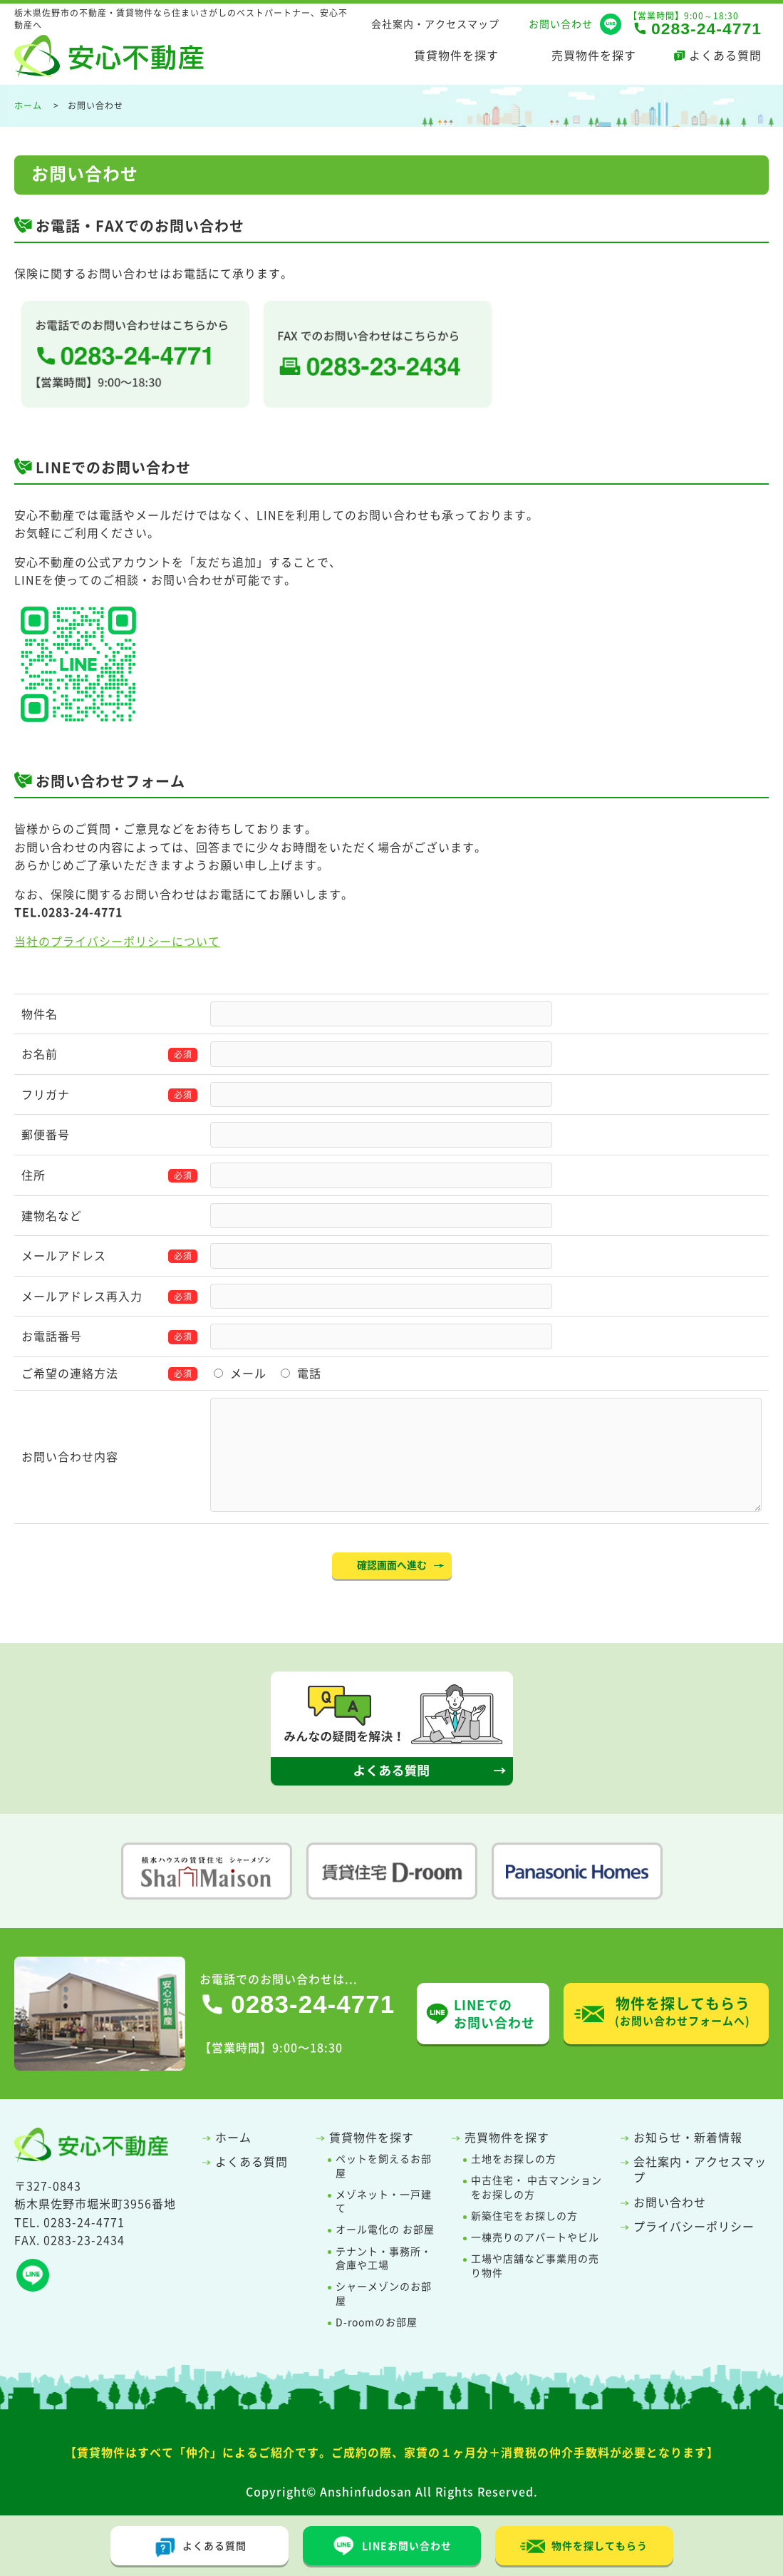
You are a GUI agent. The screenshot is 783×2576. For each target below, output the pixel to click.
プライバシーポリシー (694, 2226)
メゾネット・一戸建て (384, 2201)
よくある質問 (725, 54)
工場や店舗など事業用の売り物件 (535, 2265)
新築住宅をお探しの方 (524, 2215)
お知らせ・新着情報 (687, 2136)
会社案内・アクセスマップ (435, 24)
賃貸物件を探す (456, 54)
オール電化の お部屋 (385, 2229)
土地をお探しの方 (513, 2158)
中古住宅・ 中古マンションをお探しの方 (536, 2187)
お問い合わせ (561, 24)
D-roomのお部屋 (377, 2322)
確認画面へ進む (392, 1564)
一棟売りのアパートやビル (535, 2237)
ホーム (233, 2136)
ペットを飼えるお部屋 (384, 2166)
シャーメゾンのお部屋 (384, 2293)
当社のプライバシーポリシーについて (117, 940)
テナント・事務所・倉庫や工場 (384, 2258)
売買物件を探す (593, 54)
